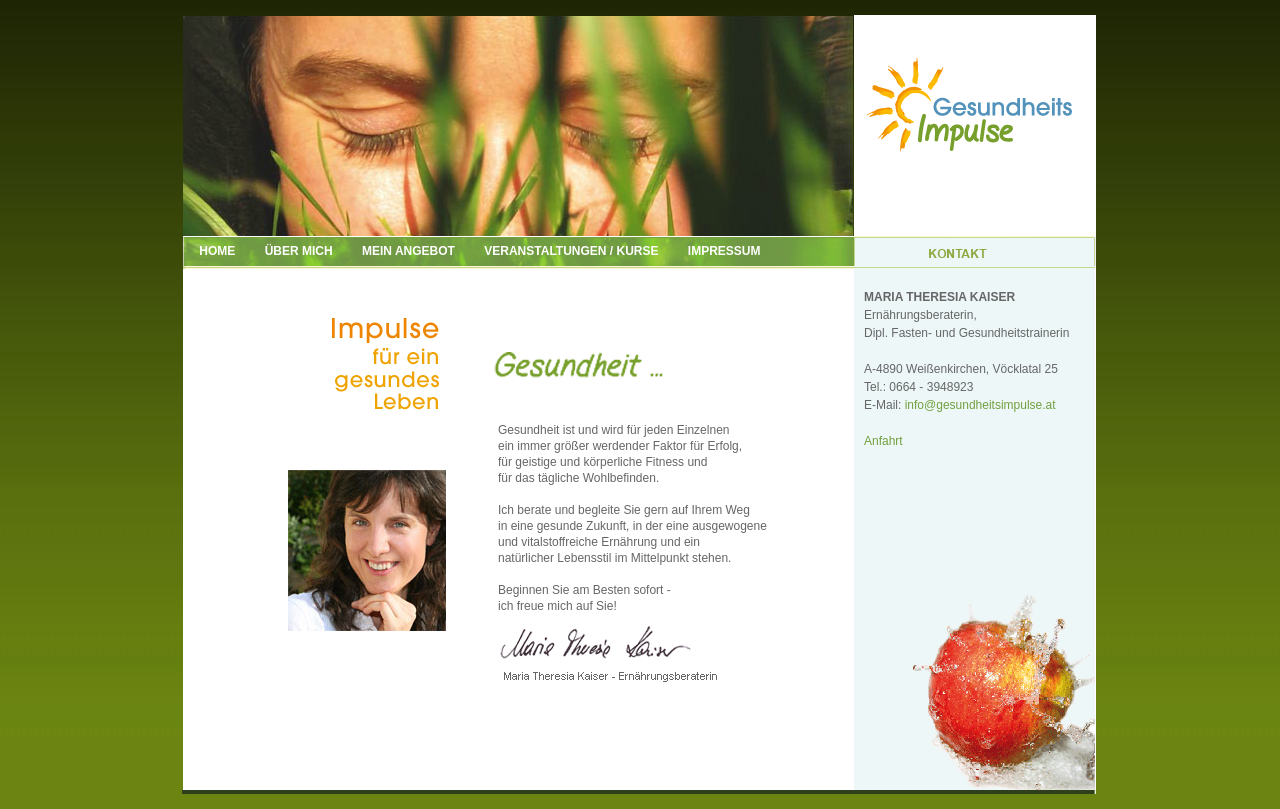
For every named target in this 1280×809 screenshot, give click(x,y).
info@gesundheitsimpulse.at (980, 405)
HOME (205, 251)
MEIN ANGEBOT (408, 251)
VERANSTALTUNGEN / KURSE (571, 251)
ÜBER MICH (299, 251)
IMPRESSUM (724, 251)
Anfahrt (883, 441)
